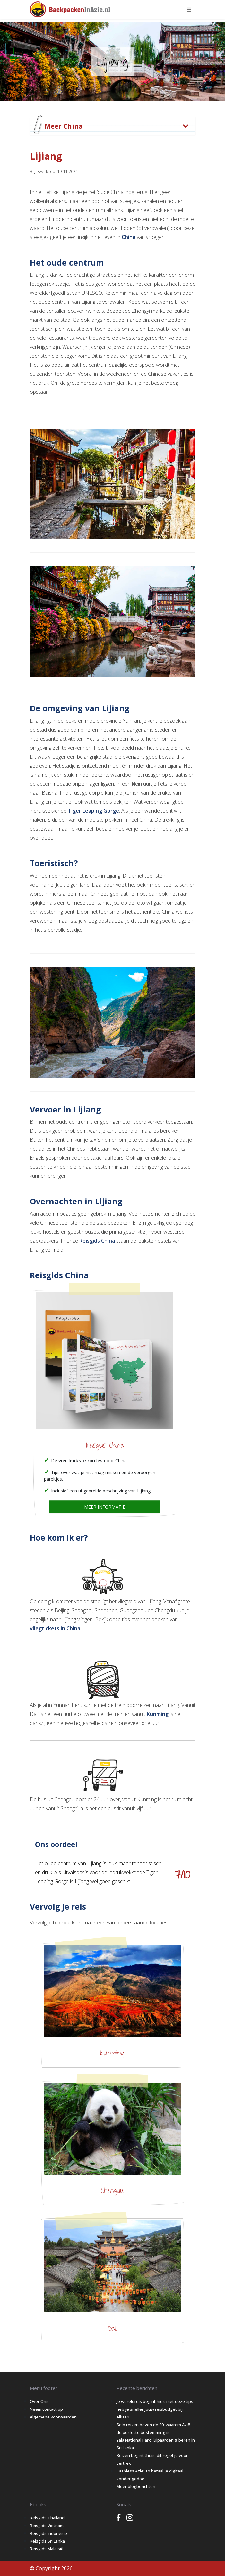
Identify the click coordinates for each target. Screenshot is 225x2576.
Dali (112, 2328)
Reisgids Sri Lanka (47, 2541)
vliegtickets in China (55, 1628)
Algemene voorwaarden (53, 2417)
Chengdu (112, 2190)
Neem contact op (46, 2409)
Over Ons (39, 2401)
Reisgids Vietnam (47, 2525)
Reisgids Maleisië (47, 2549)
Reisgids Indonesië (48, 2533)
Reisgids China (97, 1240)
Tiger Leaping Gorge (93, 810)
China (128, 236)
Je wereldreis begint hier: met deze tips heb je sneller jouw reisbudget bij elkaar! (155, 2409)
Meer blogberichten (136, 2486)
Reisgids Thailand (47, 2518)
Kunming (158, 1713)
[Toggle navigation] (189, 9)
